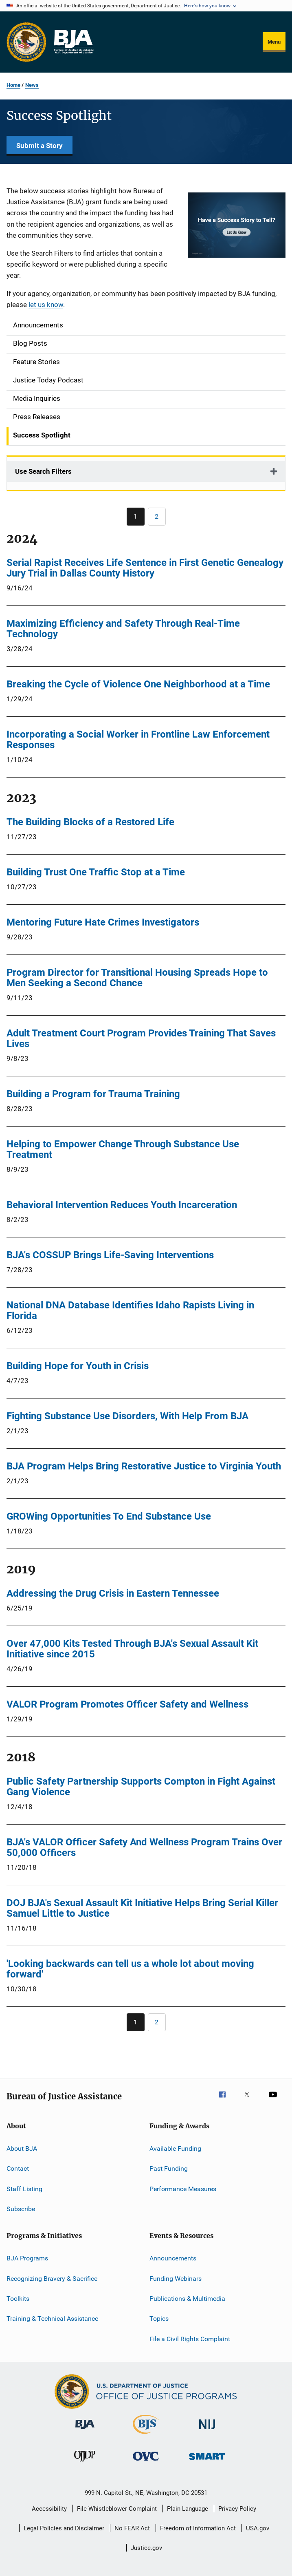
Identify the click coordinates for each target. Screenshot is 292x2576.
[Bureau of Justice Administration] (84, 2430)
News (32, 85)
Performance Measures (182, 2188)
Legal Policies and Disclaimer (64, 2528)
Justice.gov (146, 2548)
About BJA (22, 2148)
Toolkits (18, 2298)
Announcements (172, 2258)
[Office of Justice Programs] (26, 42)
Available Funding (175, 2148)
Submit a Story (39, 145)
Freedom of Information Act (198, 2528)
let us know (46, 304)
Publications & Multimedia (187, 2298)
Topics (159, 2318)
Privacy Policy (237, 2508)
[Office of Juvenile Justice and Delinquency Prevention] (84, 2463)
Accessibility (49, 2508)
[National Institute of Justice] (207, 2430)
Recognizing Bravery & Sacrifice (52, 2278)
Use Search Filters (43, 471)
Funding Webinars (175, 2278)
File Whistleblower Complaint (117, 2508)
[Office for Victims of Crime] (146, 2462)
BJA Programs (27, 2258)
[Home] (73, 42)
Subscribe (21, 2209)
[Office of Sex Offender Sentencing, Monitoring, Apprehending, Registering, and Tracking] (207, 2461)
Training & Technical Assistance (52, 2318)
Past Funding (168, 2168)
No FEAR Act (132, 2528)
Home (13, 85)
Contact (18, 2168)
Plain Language (187, 2508)
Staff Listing (24, 2188)
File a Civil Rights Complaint (189, 2339)
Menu (274, 42)
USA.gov (257, 2528)
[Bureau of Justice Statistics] (146, 2435)
